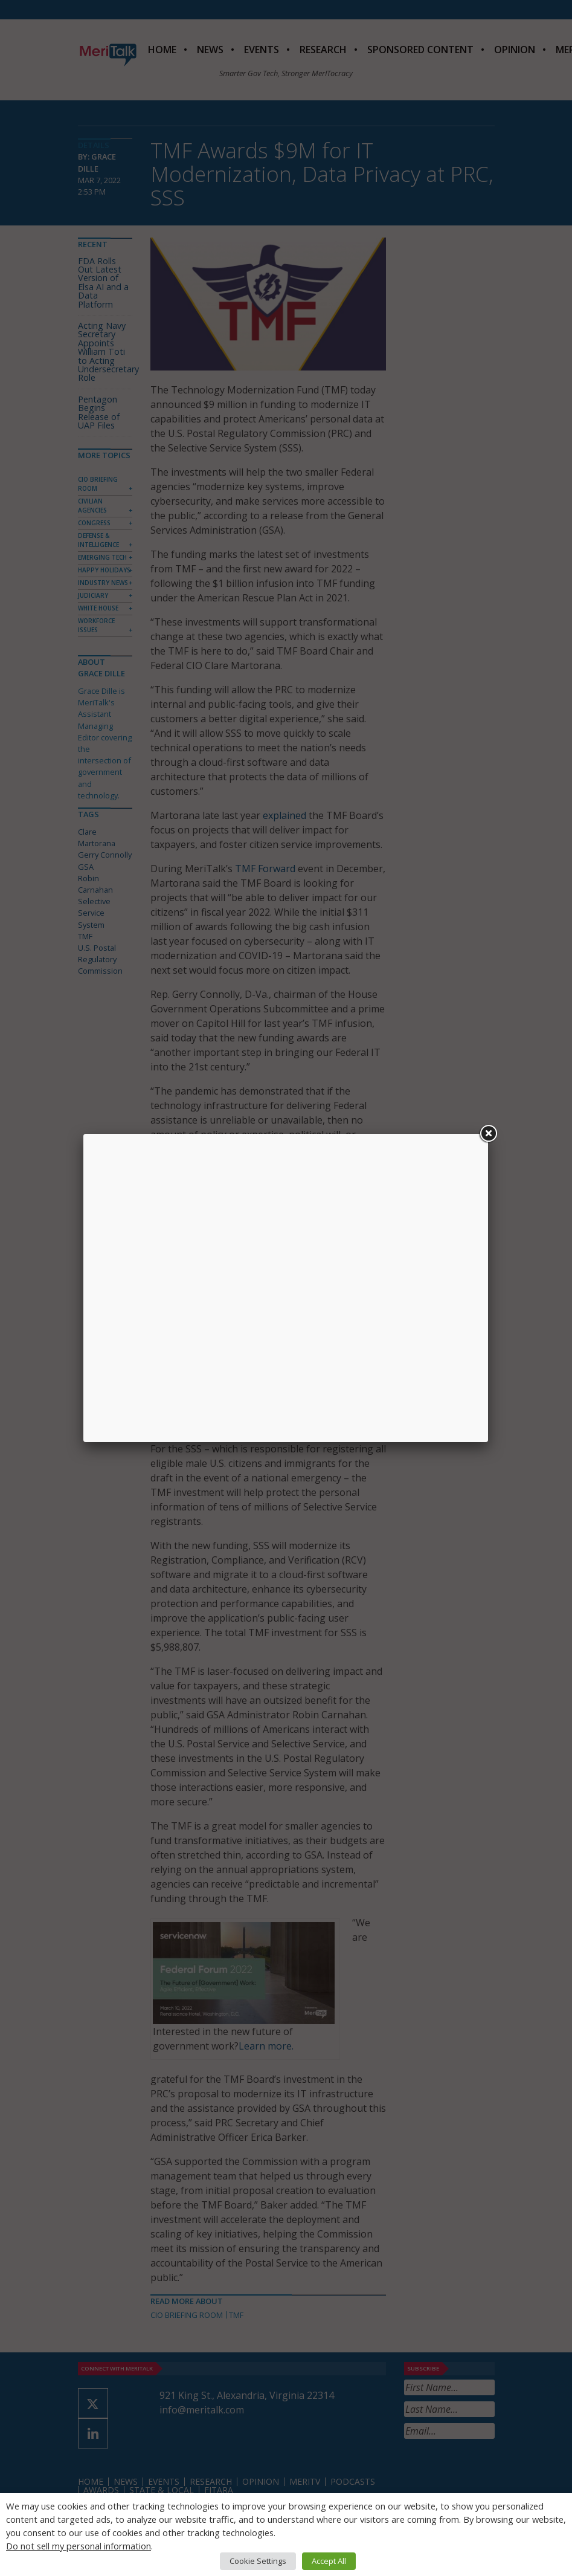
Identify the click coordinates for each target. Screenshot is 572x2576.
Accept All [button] (329, 2560)
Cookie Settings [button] (258, 2560)
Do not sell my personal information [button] (78, 2546)
